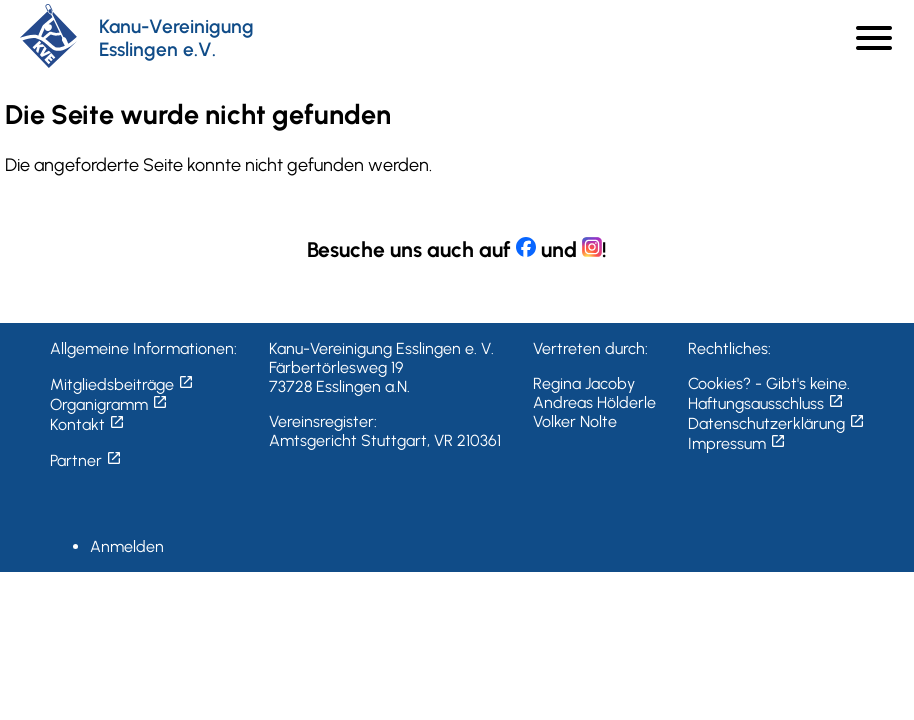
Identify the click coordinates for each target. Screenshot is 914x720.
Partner (86, 460)
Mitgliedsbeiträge (122, 384)
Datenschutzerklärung (776, 423)
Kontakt (87, 424)
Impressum (737, 443)
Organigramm (109, 404)
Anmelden (127, 546)
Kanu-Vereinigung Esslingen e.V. (176, 38)
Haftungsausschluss (766, 403)
